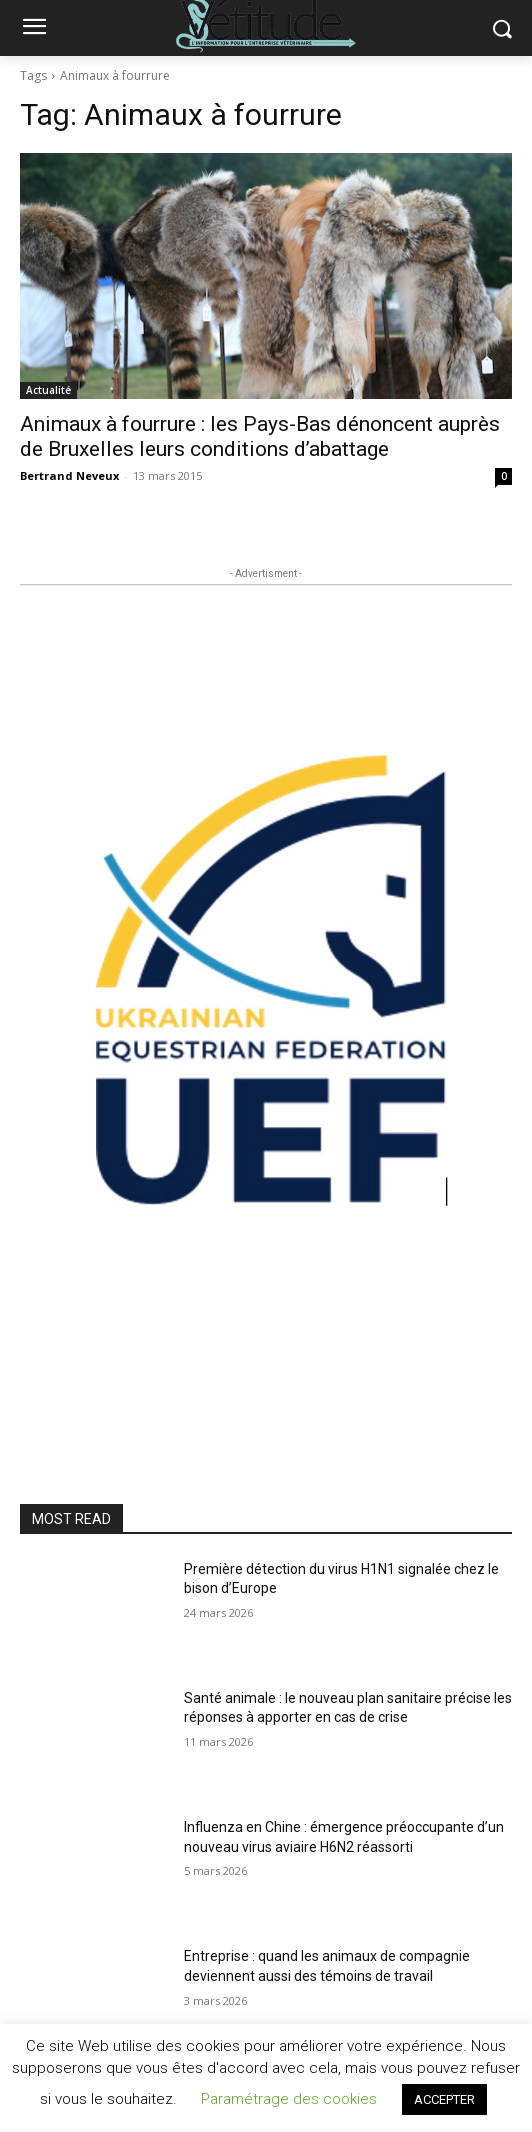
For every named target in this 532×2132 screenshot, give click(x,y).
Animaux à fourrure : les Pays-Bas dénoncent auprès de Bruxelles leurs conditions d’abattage (260, 436)
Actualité (48, 390)
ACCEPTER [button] (444, 2099)
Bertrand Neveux (69, 475)
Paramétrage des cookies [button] (289, 2099)
